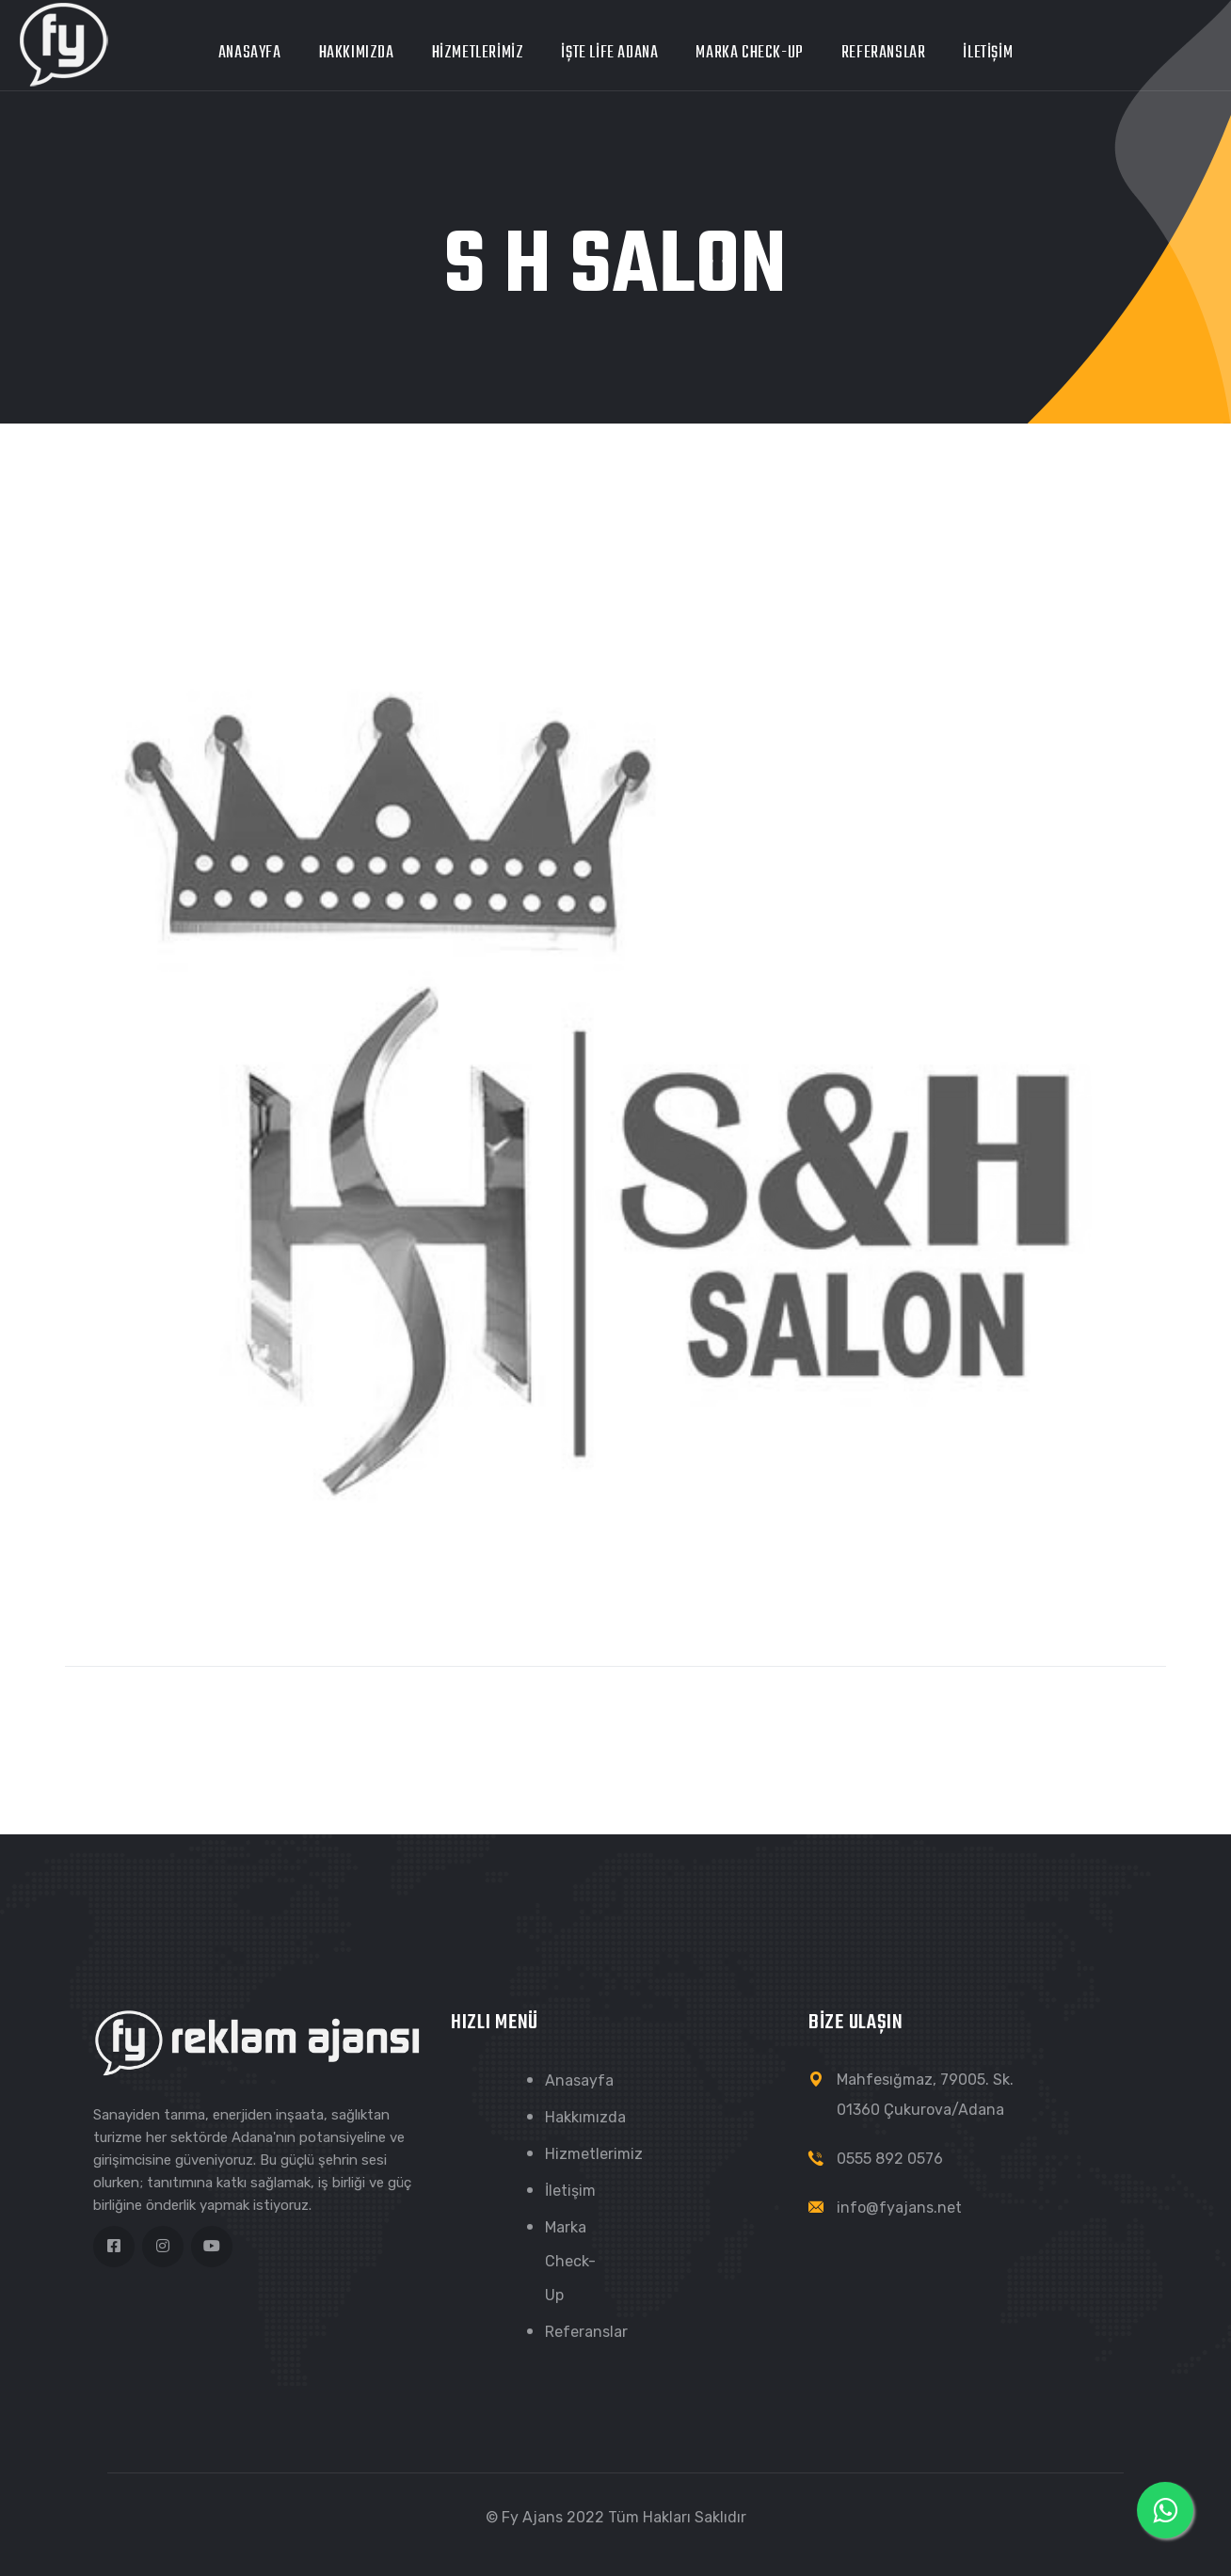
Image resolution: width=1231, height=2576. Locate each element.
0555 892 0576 (890, 2159)
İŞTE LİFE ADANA (609, 53)
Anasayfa (249, 53)
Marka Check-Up (749, 53)
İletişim (988, 53)
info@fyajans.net (899, 2207)
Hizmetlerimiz (478, 53)
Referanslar (883, 53)
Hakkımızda (356, 53)
